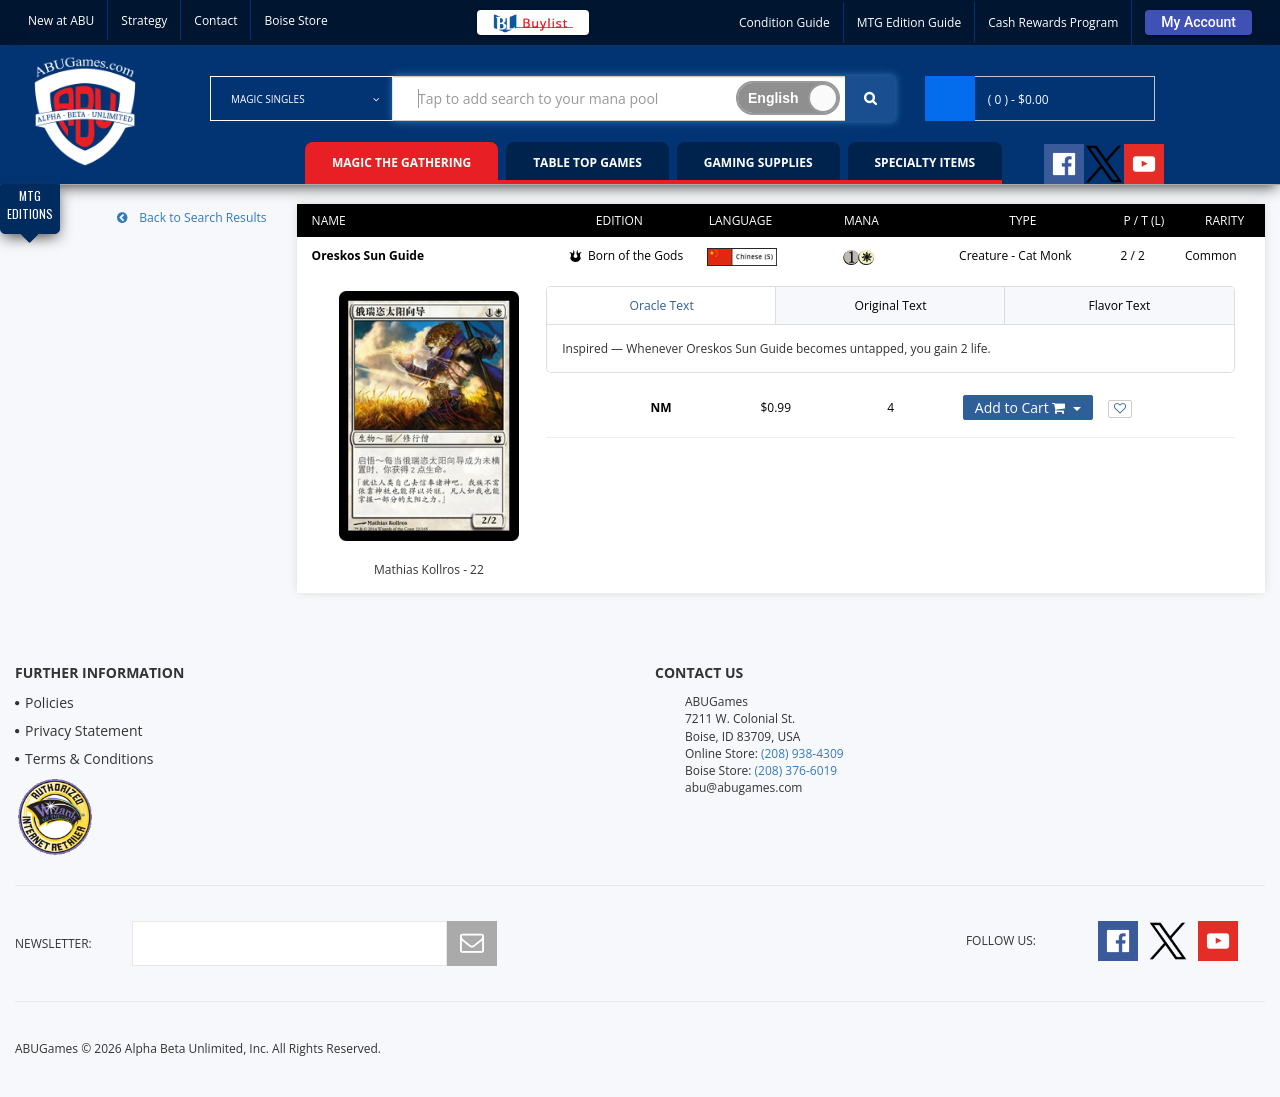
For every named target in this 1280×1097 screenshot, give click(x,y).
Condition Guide (784, 22)
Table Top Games (587, 162)
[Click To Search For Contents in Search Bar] (870, 98)
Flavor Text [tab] (1119, 305)
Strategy (144, 20)
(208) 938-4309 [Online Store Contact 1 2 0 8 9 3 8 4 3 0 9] (802, 753)
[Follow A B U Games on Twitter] (1104, 161)
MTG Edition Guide (909, 22)
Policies (49, 702)
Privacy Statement (84, 730)
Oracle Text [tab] (661, 305)
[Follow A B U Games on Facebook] (1050, 161)
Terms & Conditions (89, 758)
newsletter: (53, 943)
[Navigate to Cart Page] (1040, 98)
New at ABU (61, 20)
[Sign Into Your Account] (1198, 22)
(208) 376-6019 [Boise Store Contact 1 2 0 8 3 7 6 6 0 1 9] (796, 770)
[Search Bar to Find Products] (644, 98)
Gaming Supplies (758, 162)
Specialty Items (925, 162)
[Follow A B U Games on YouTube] (1157, 161)
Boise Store (295, 20)
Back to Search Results (193, 217)
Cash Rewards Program (1053, 22)
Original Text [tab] (890, 305)
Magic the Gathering (401, 162)
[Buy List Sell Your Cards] (533, 22)
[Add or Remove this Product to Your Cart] (1028, 407)
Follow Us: (1001, 940)
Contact (215, 20)
